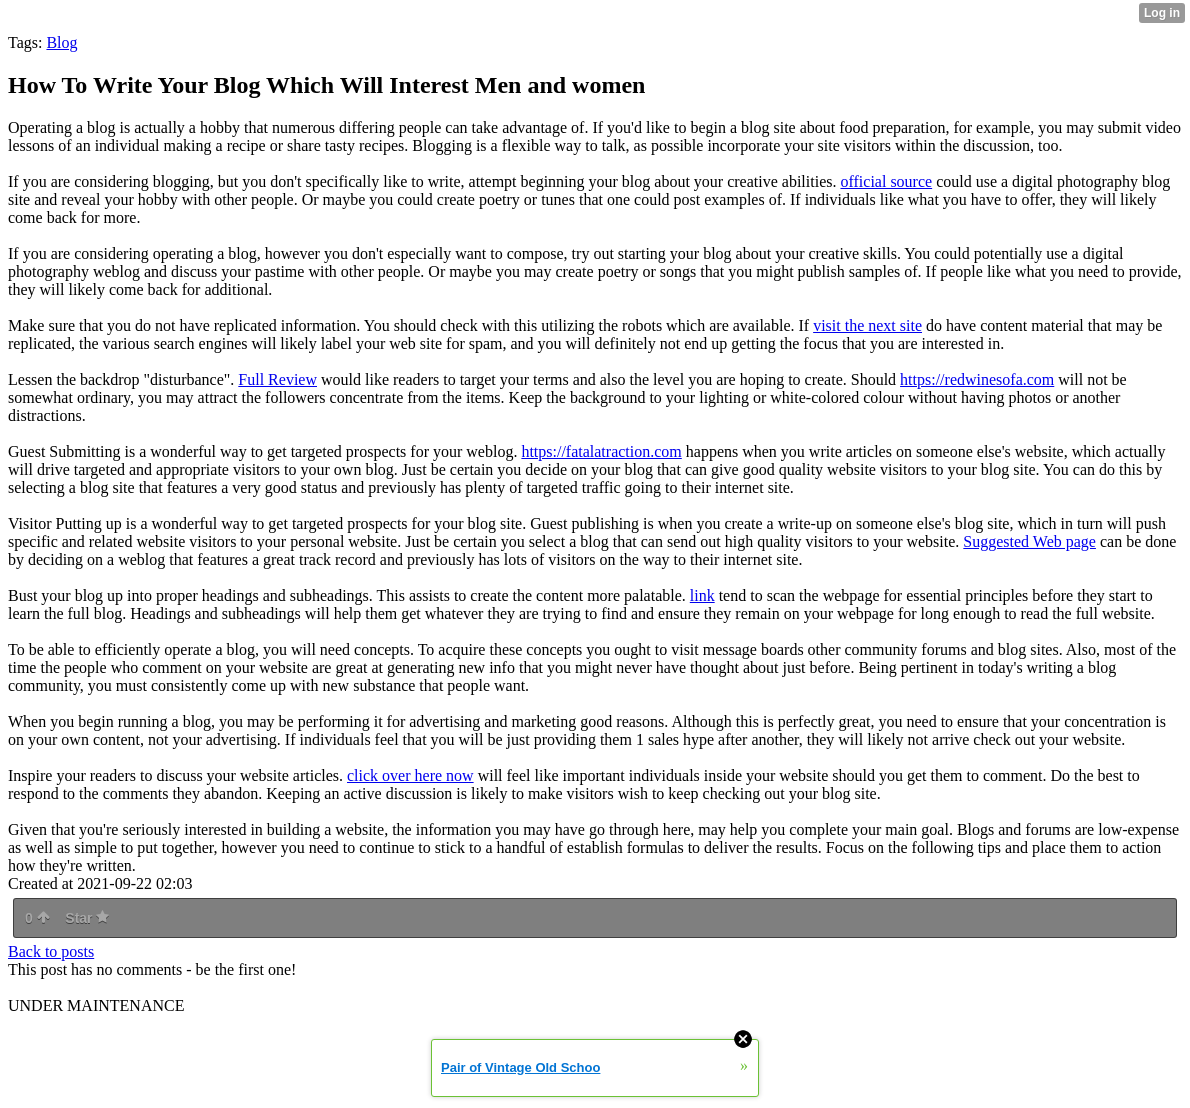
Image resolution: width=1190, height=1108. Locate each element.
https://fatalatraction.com (601, 451)
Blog (61, 42)
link (702, 595)
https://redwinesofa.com (977, 379)
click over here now (410, 775)
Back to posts (51, 951)
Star (87, 918)
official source (886, 181)
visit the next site (867, 325)
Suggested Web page (1029, 541)
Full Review (277, 379)
